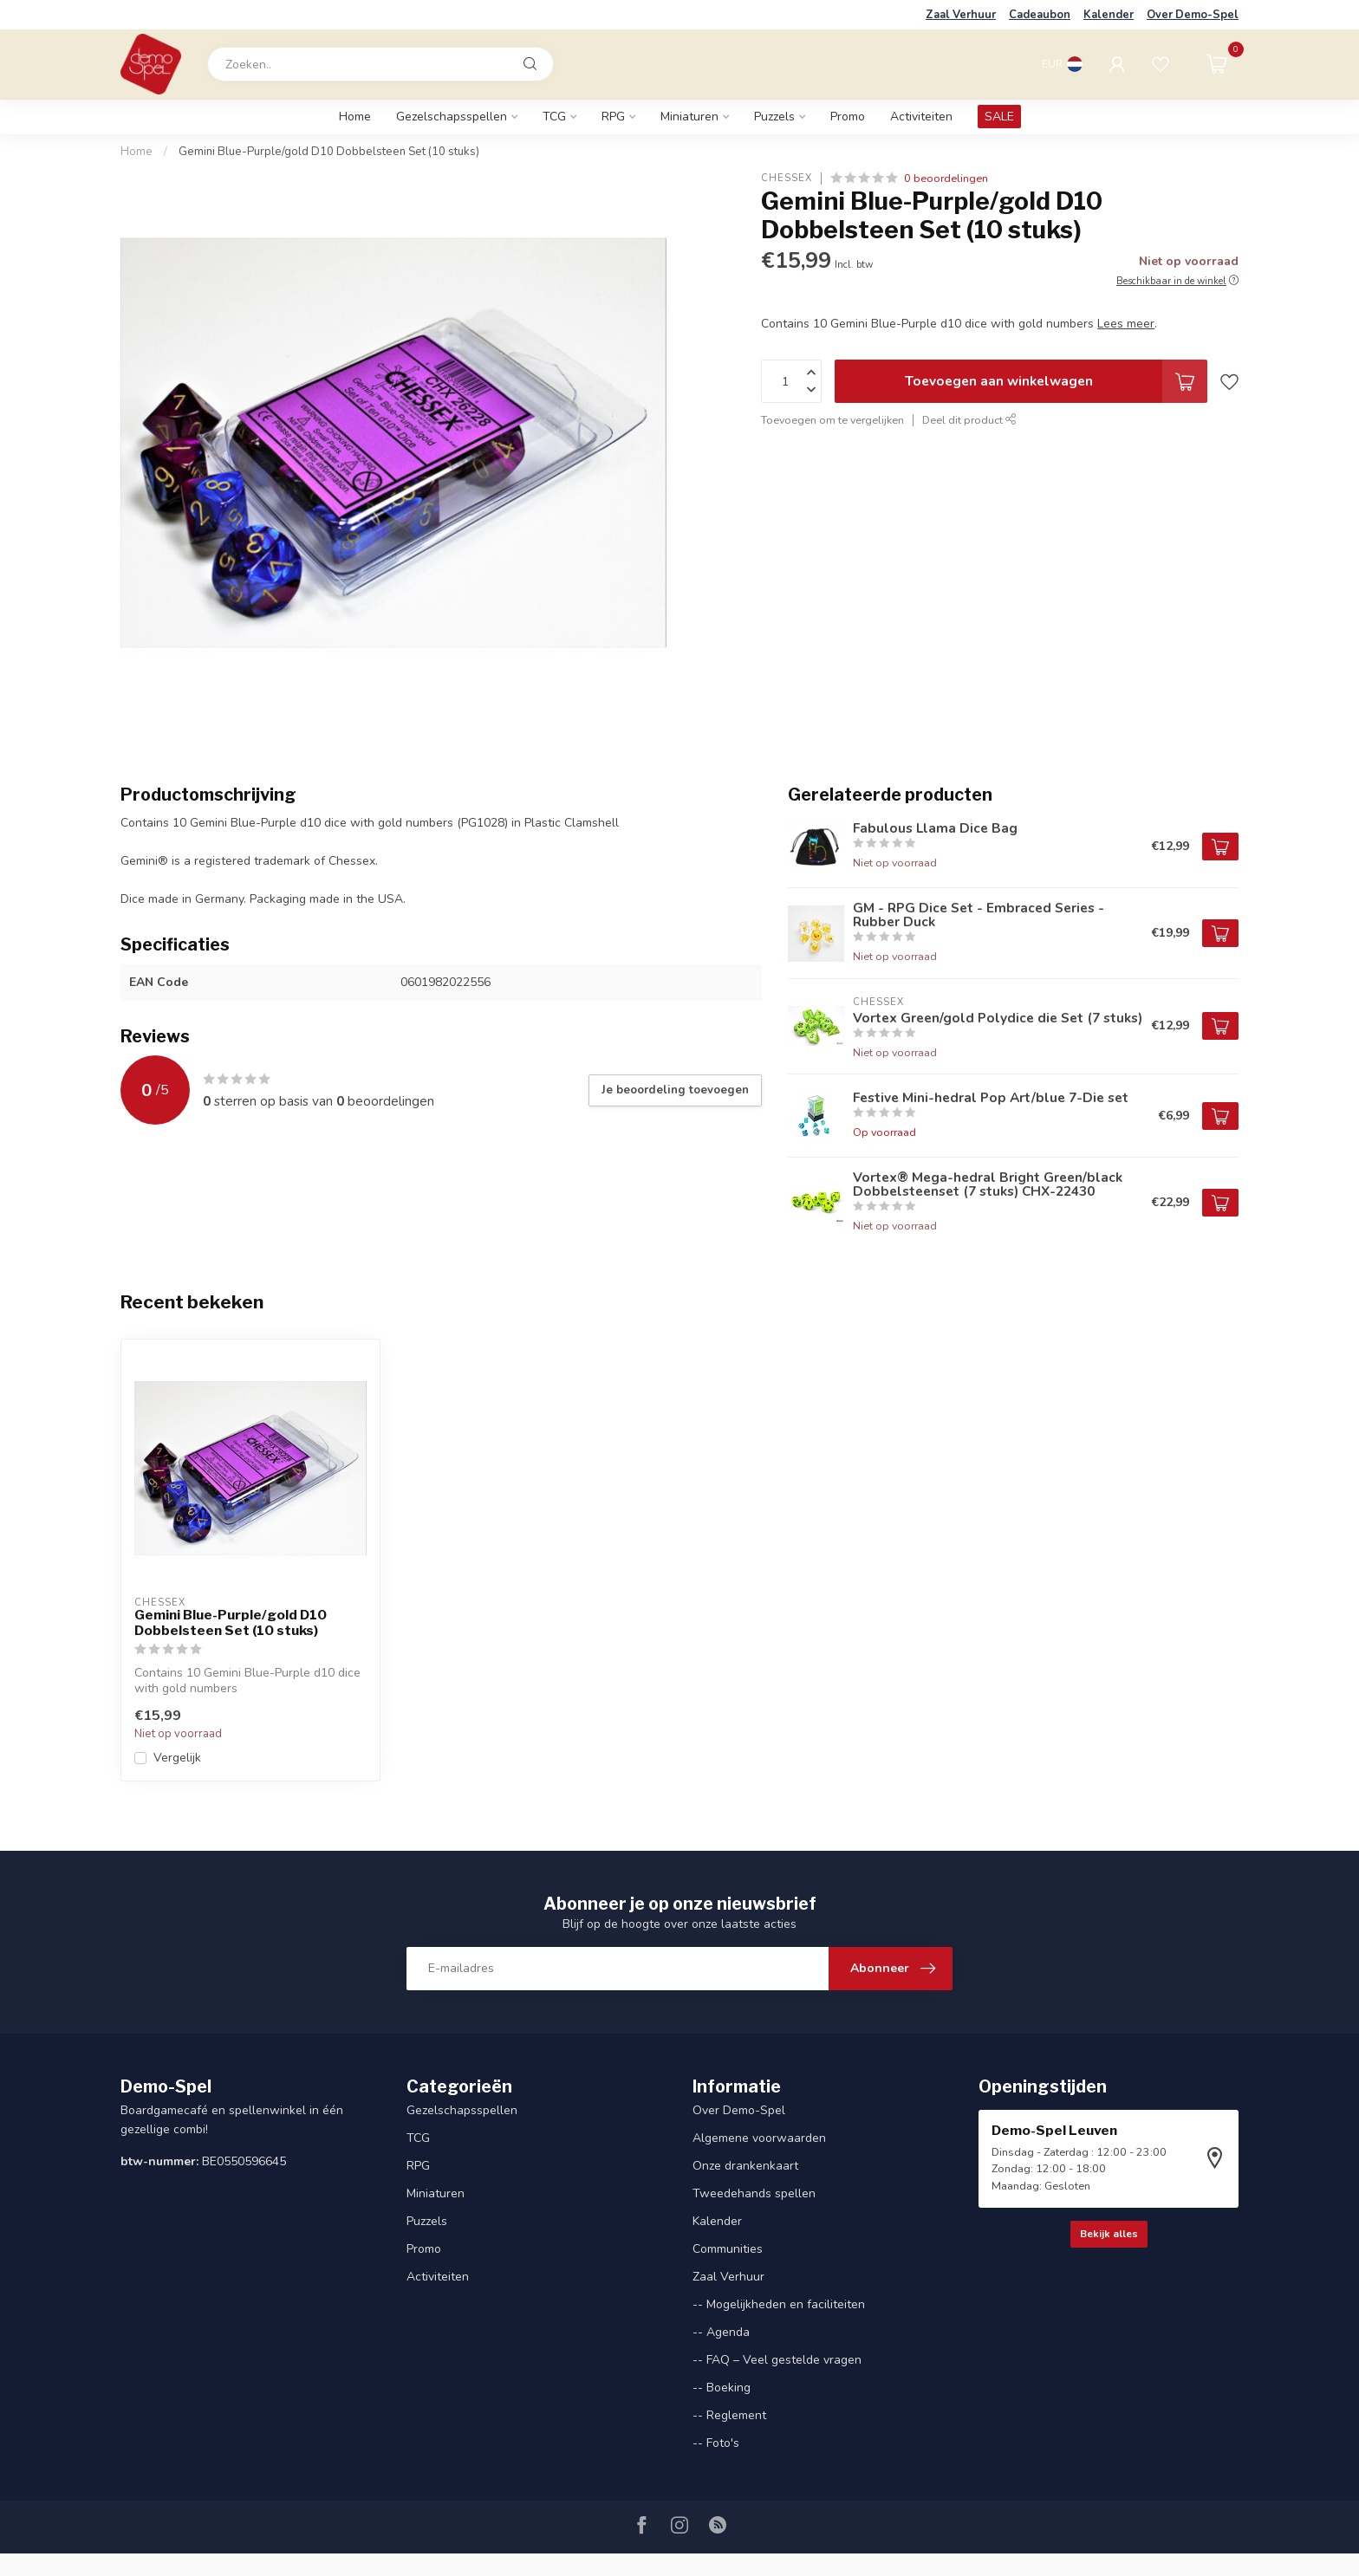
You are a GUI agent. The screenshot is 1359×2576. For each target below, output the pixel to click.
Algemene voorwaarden (759, 2138)
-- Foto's (716, 2443)
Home (355, 116)
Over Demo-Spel (1193, 15)
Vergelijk (177, 1757)
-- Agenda (721, 2332)
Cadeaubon (1039, 15)
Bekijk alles (1109, 2234)
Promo (847, 116)
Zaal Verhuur (961, 15)
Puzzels (774, 116)
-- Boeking (722, 2387)
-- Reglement (729, 2415)
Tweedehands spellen (754, 2193)
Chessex (786, 178)
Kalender (1108, 15)
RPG (613, 116)
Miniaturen (689, 116)
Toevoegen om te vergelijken (832, 419)
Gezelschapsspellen (451, 116)
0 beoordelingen (946, 178)
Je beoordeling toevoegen (675, 1090)
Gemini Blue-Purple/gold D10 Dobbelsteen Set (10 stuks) (329, 151)
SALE (999, 116)
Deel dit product (969, 419)
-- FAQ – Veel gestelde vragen (777, 2360)
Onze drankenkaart (745, 2165)
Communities (728, 2249)
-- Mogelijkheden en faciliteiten (779, 2304)
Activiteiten (921, 116)
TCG (554, 116)
